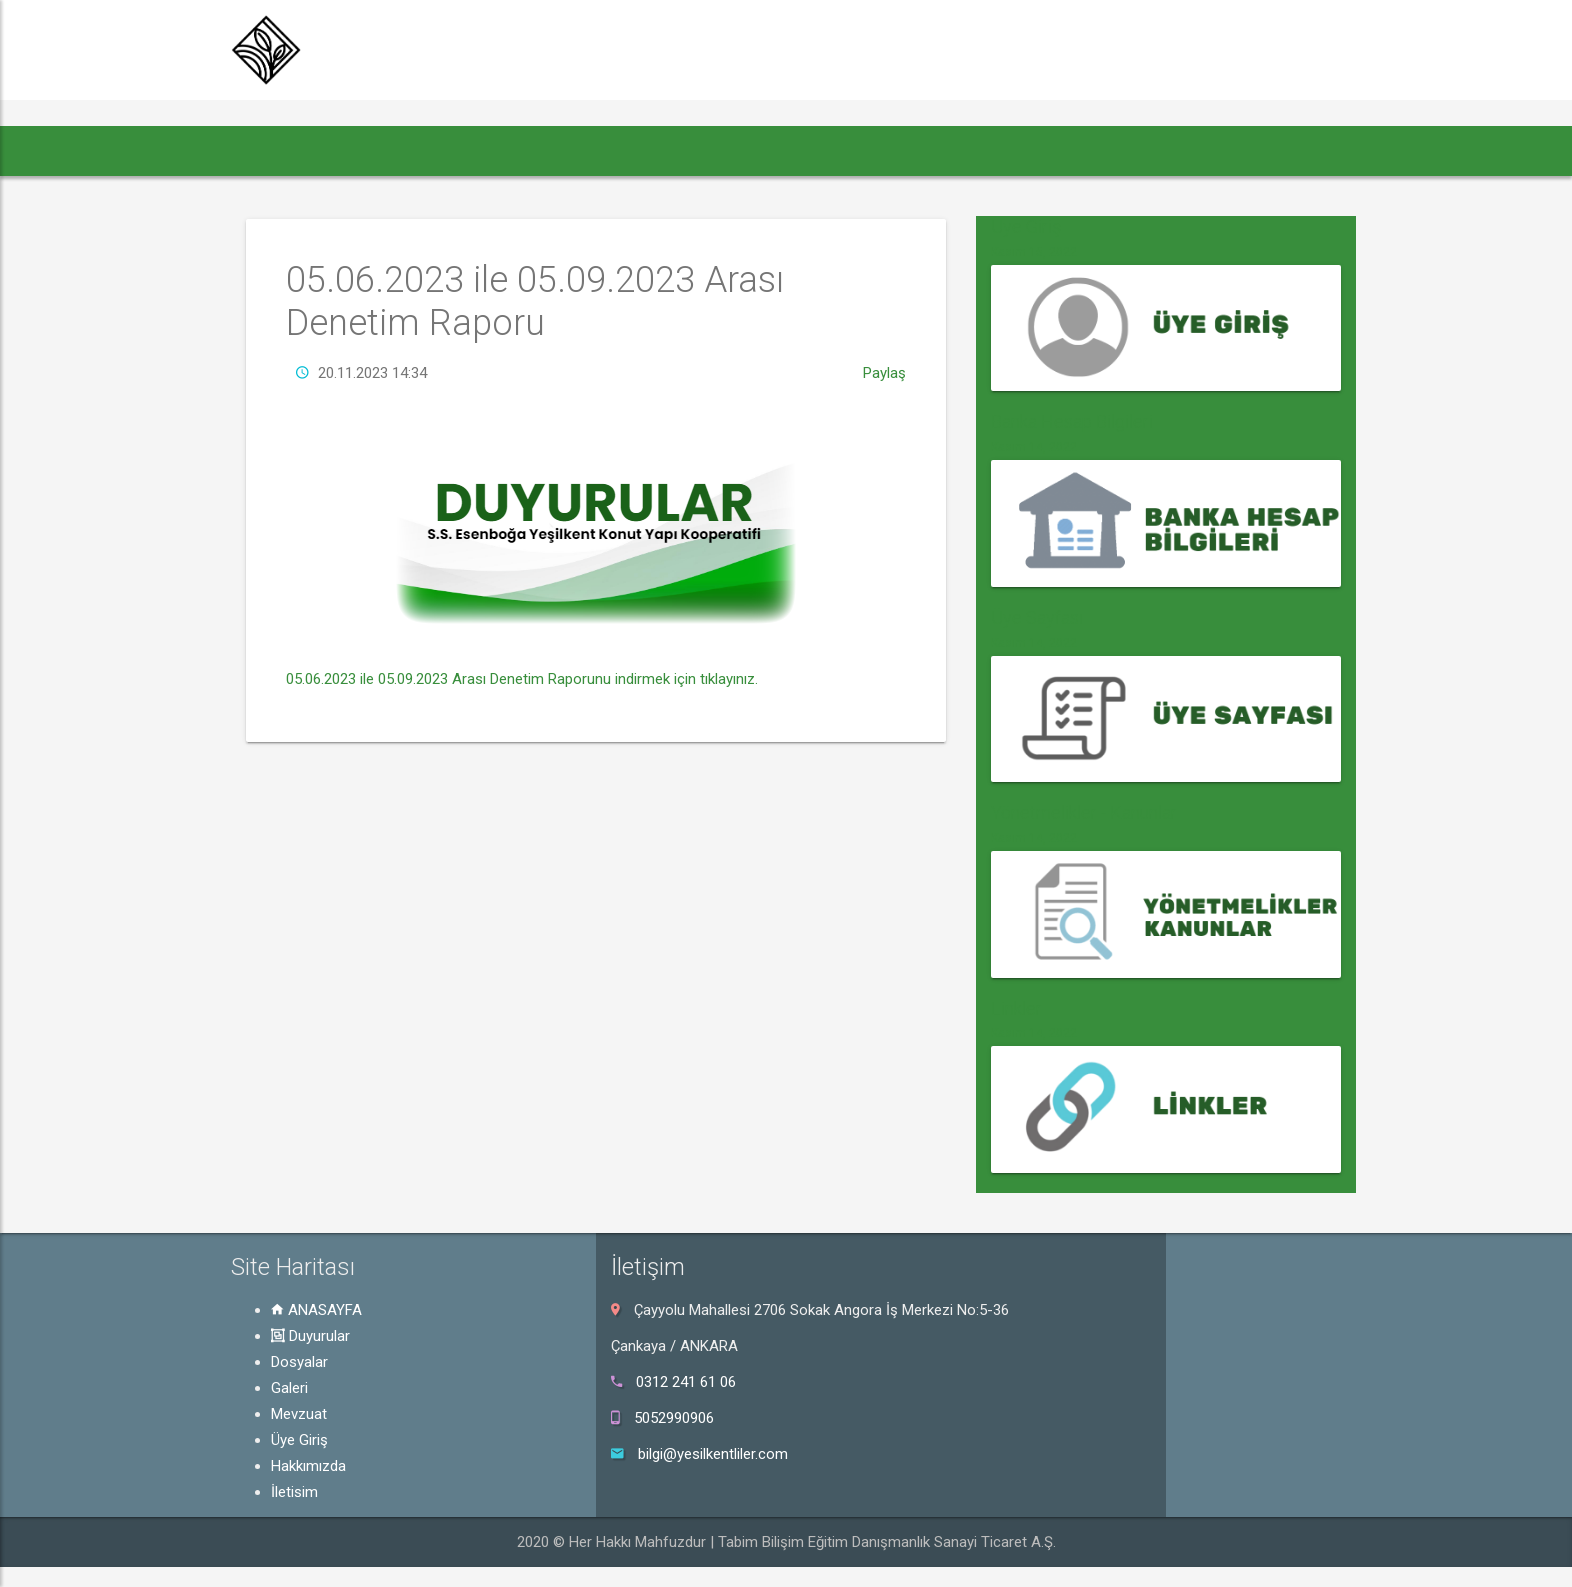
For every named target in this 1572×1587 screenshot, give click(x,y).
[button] (268, 151)
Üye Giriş (1026, 226)
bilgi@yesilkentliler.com (713, 1454)
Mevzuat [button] (670, 150)
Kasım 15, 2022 (1034, 252)
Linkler (1016, 1008)
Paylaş (884, 401)
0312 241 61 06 (686, 1382)
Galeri (289, 1388)
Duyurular (310, 1336)
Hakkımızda (308, 1466)
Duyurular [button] (367, 150)
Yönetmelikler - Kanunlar (1084, 812)
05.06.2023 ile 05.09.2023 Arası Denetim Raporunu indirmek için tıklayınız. (522, 707)
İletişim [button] (999, 150)
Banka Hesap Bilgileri (1072, 421)
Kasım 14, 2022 (1034, 447)
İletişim (294, 1492)
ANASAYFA (316, 1310)
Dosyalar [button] (480, 150)
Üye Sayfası (1037, 617)
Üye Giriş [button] (781, 150)
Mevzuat (299, 1414)
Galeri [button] (571, 150)
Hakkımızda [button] (893, 150)
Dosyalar (299, 1362)
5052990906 (674, 1418)
